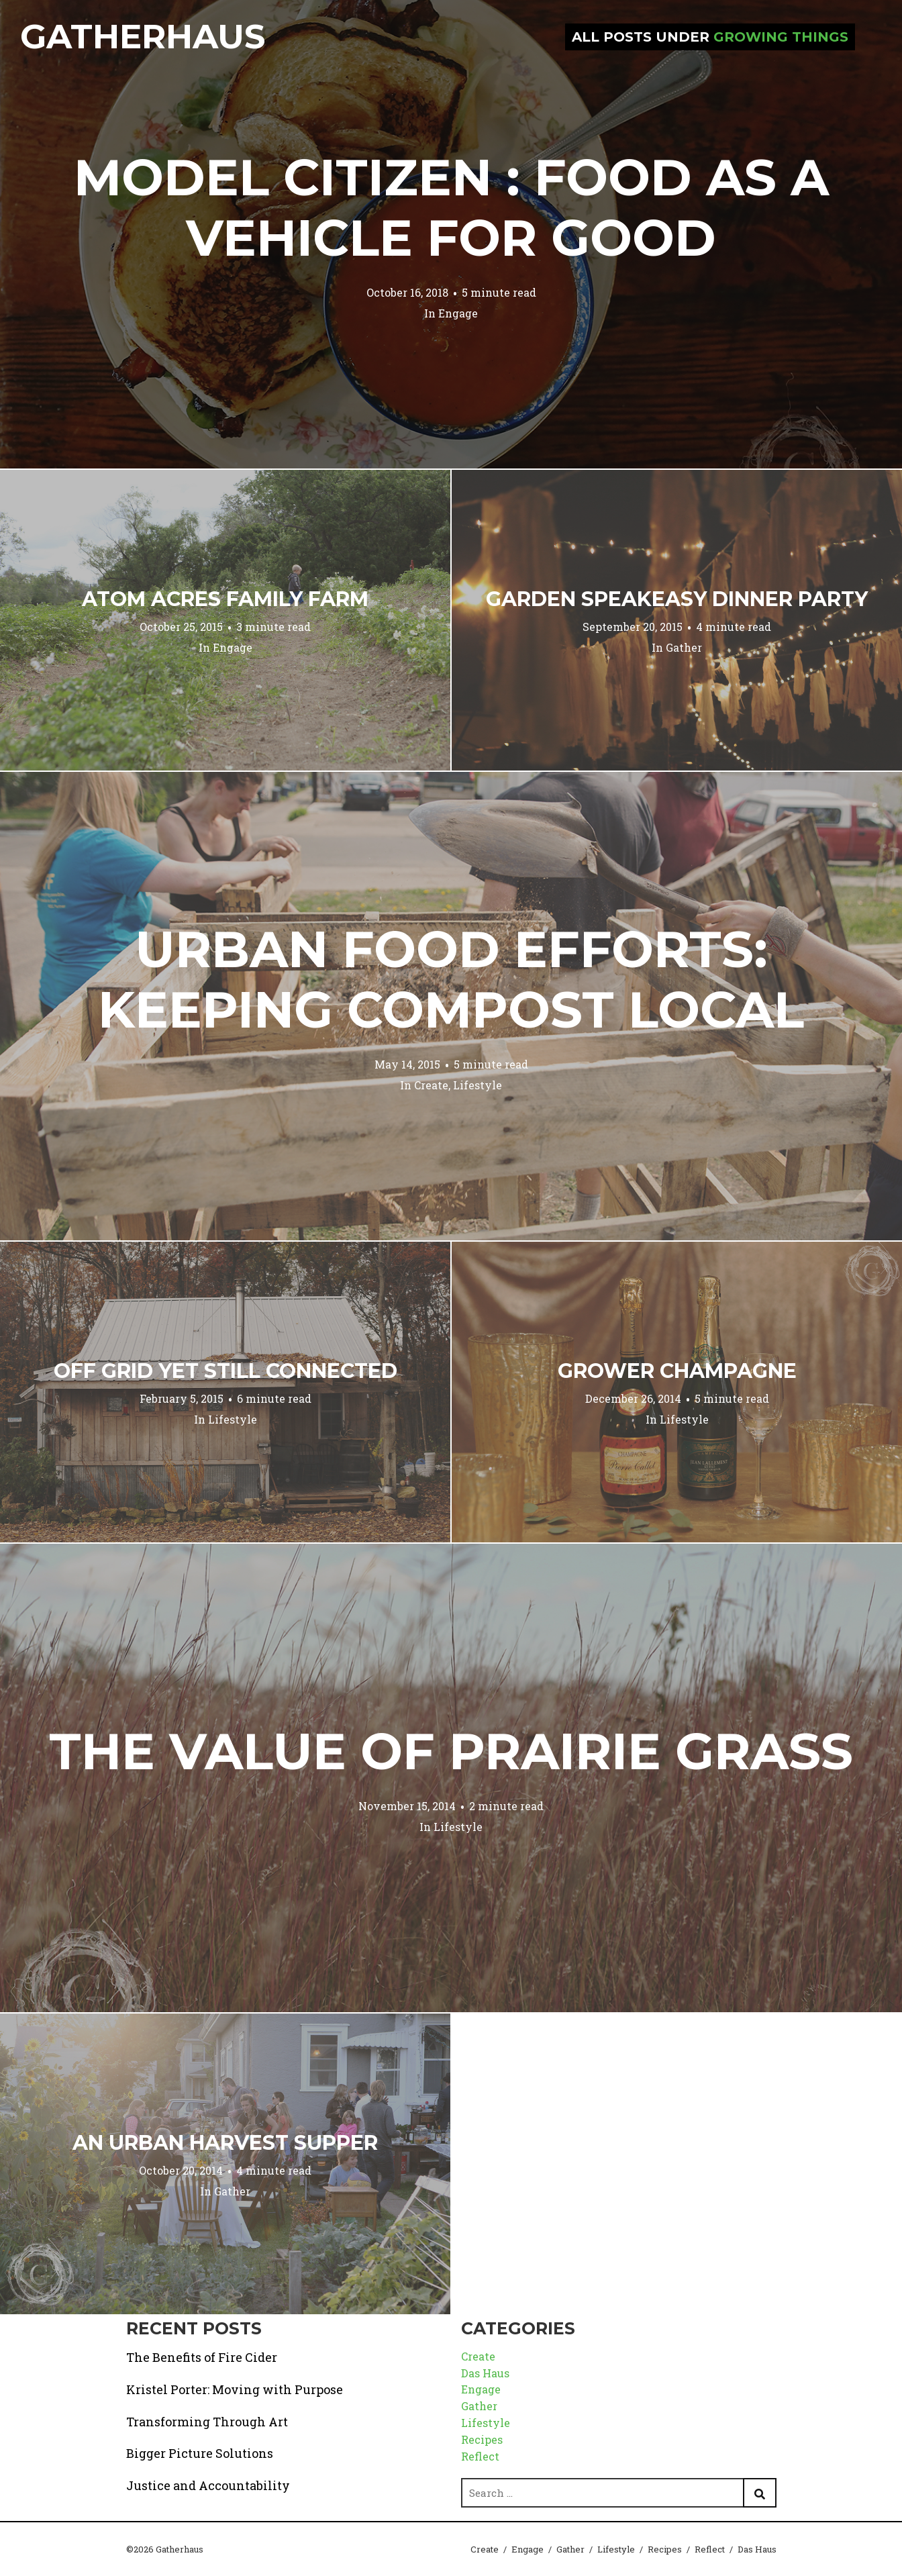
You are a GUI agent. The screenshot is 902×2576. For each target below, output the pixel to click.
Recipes (482, 2439)
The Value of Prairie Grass (451, 1751)
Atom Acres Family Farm (225, 599)
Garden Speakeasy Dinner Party (677, 599)
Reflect (480, 2456)
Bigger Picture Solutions (199, 2453)
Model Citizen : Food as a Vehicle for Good (451, 207)
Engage (458, 313)
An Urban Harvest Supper (225, 2142)
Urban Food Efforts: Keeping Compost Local (451, 979)
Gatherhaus (142, 36)
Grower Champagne (677, 1370)
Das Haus (485, 2373)
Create (431, 1085)
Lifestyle (477, 1085)
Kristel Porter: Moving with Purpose (234, 2389)
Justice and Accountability (208, 2485)
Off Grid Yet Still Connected (225, 1370)
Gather (684, 647)
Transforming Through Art (207, 2422)
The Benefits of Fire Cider (201, 2357)
